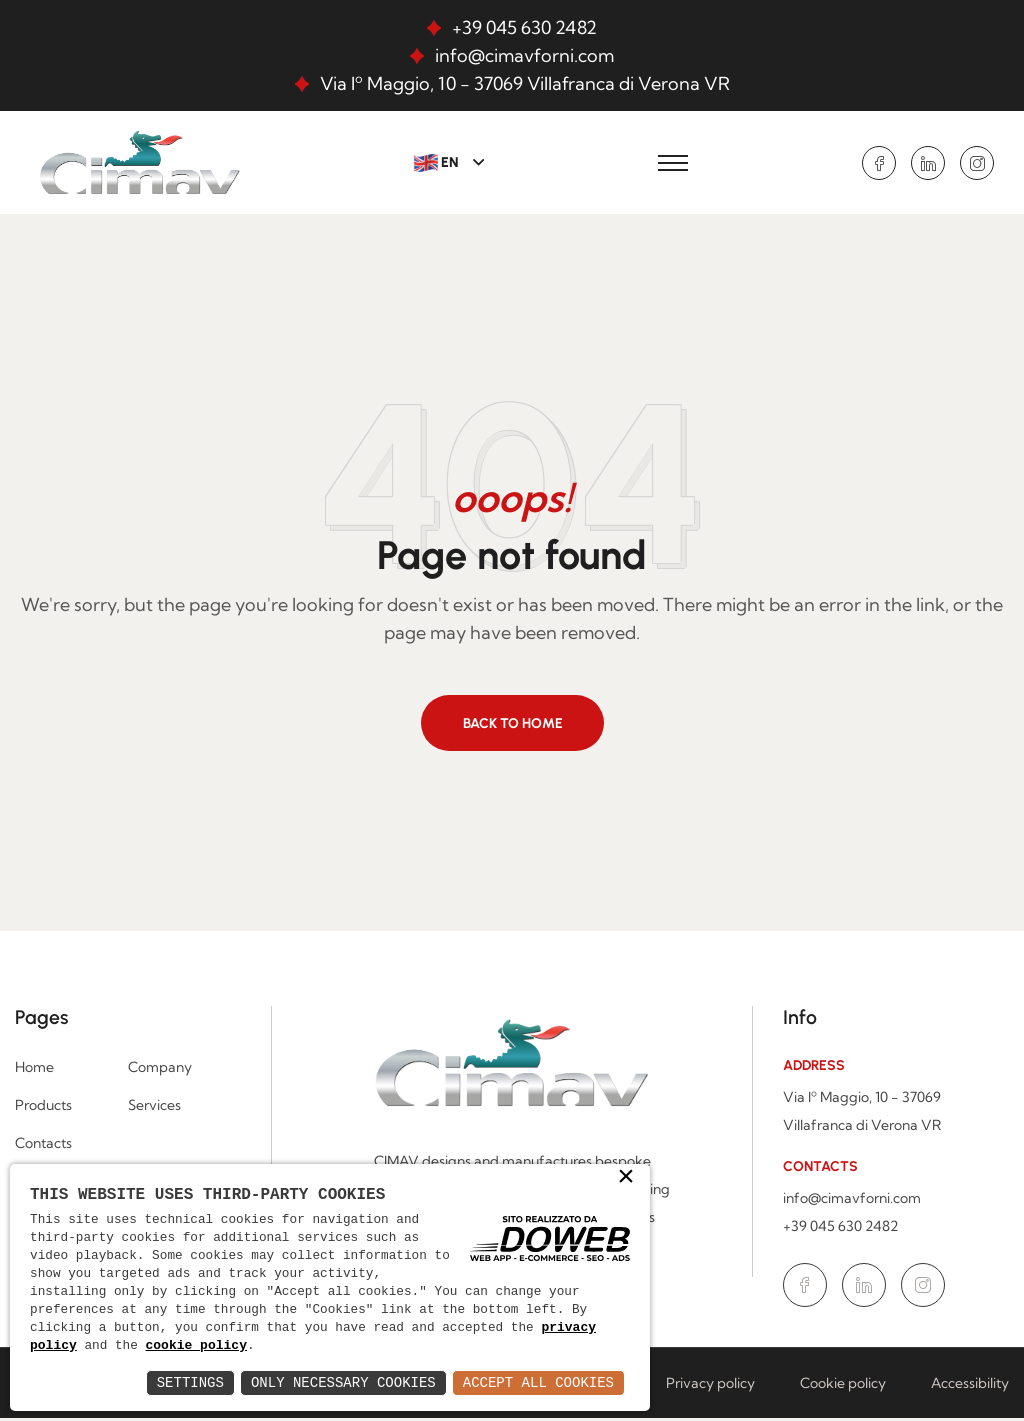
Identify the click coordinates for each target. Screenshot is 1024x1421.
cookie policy (197, 1346)
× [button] (626, 1176)
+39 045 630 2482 (524, 27)
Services (154, 1108)
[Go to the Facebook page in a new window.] (879, 163)
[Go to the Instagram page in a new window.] (977, 163)
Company (160, 1070)
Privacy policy (710, 1386)
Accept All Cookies (538, 1382)
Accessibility (970, 1386)
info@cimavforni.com (524, 55)
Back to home (513, 725)
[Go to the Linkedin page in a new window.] (928, 163)
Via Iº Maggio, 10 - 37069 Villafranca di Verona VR (525, 83)
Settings (190, 1382)
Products (43, 1108)
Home (34, 1070)
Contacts (43, 1146)
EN (438, 163)
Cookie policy (843, 1386)
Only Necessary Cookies (343, 1382)
